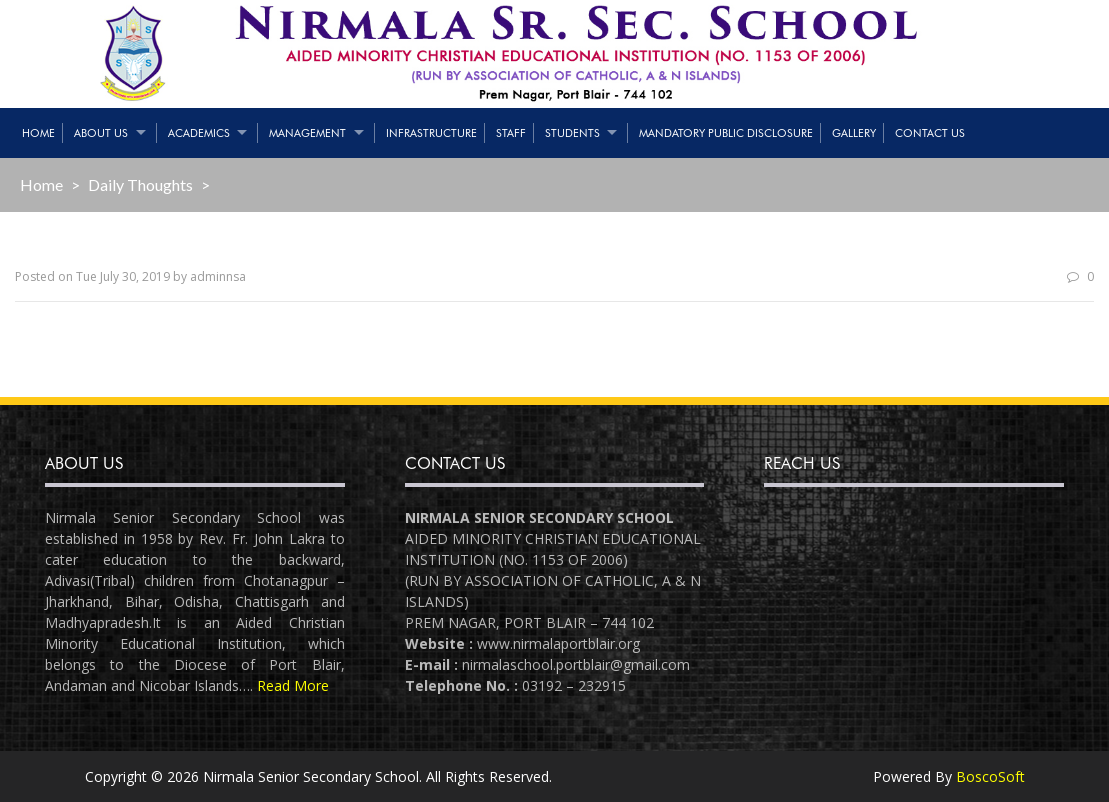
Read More (293, 685)
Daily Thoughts (140, 184)
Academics (199, 133)
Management (307, 133)
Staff (511, 133)
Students (572, 133)
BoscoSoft (990, 776)
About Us (101, 133)
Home (38, 133)
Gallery (854, 133)
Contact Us (930, 133)
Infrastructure (431, 133)
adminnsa (218, 276)
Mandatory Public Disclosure (726, 133)
